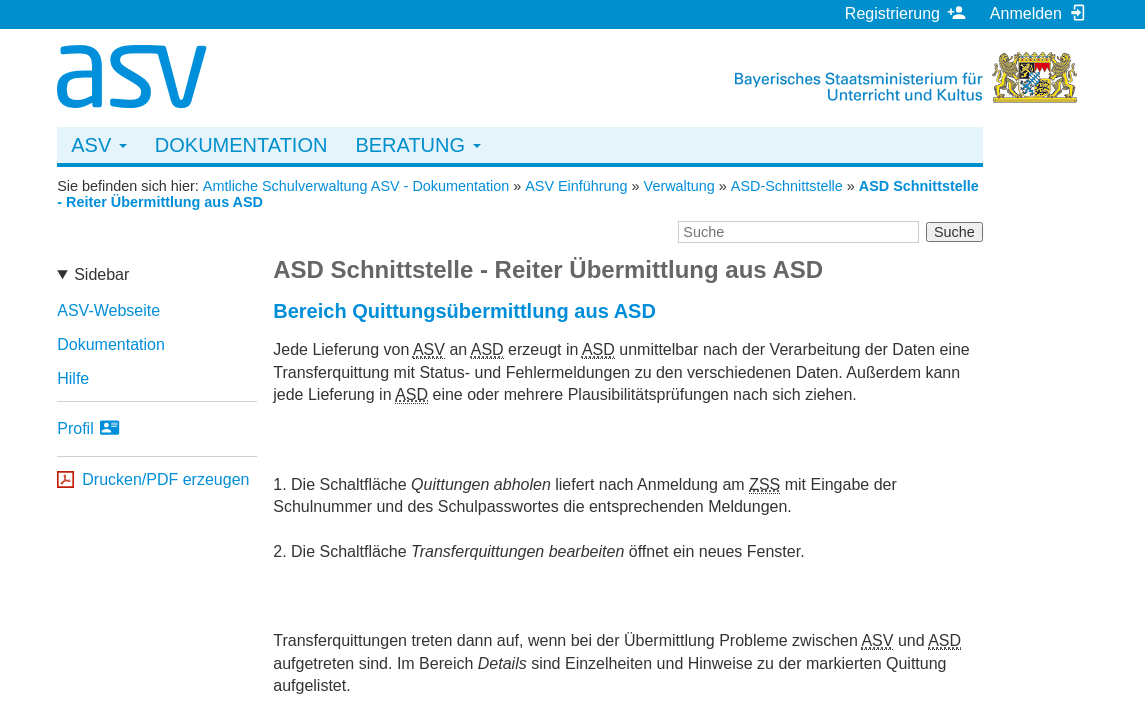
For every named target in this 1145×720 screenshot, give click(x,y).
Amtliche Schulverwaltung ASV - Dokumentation (356, 186)
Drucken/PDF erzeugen (165, 479)
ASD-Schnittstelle (787, 186)
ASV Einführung (576, 186)
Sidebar (101, 274)
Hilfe (73, 378)
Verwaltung (679, 186)
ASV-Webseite (108, 310)
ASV (99, 145)
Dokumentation (241, 145)
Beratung (417, 145)
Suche (954, 232)
